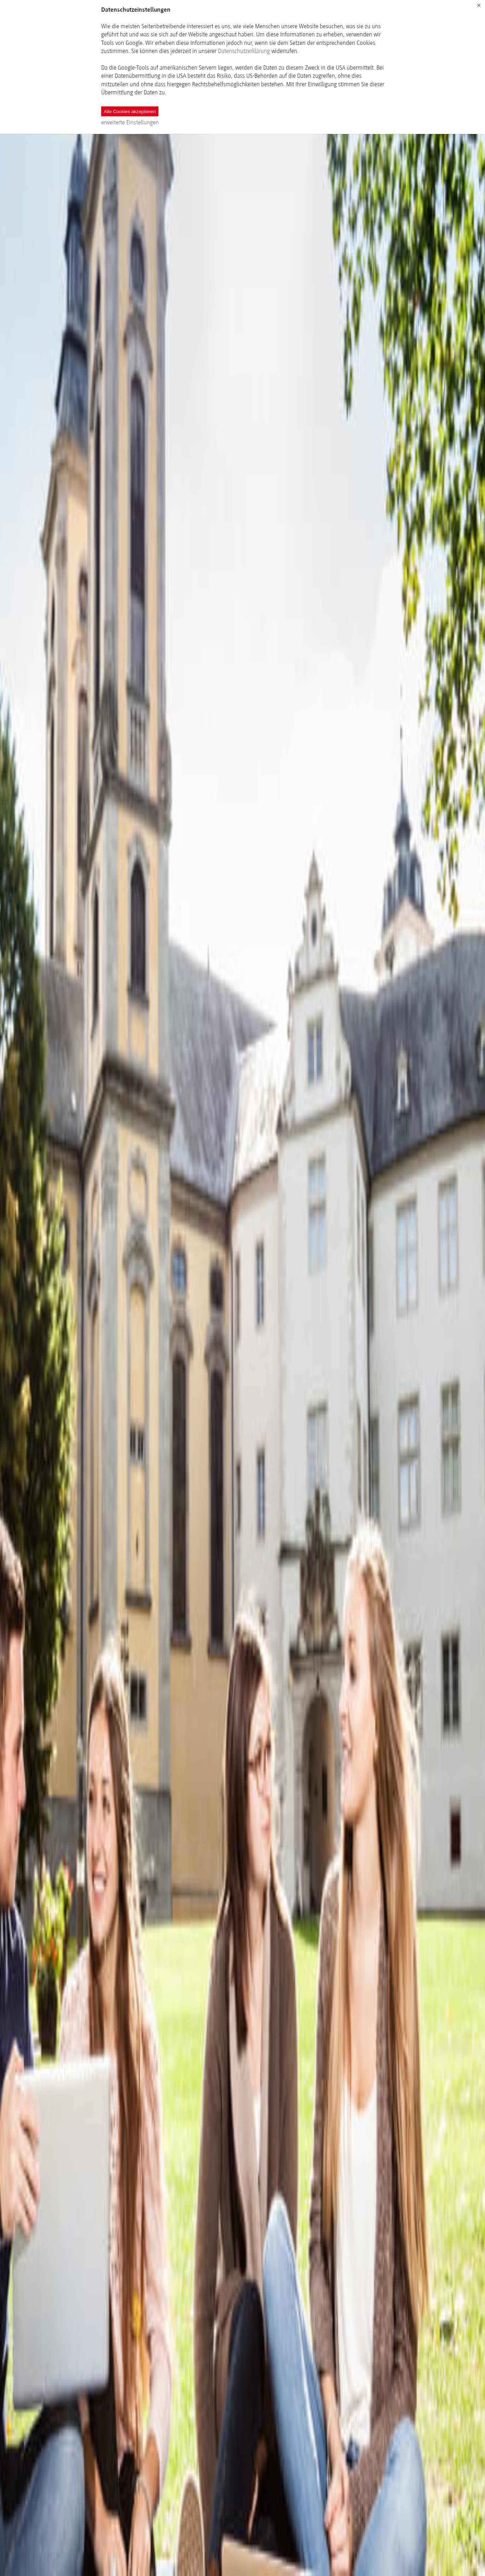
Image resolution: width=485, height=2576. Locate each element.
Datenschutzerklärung (244, 50)
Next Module (253, 2554)
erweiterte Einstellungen (130, 122)
